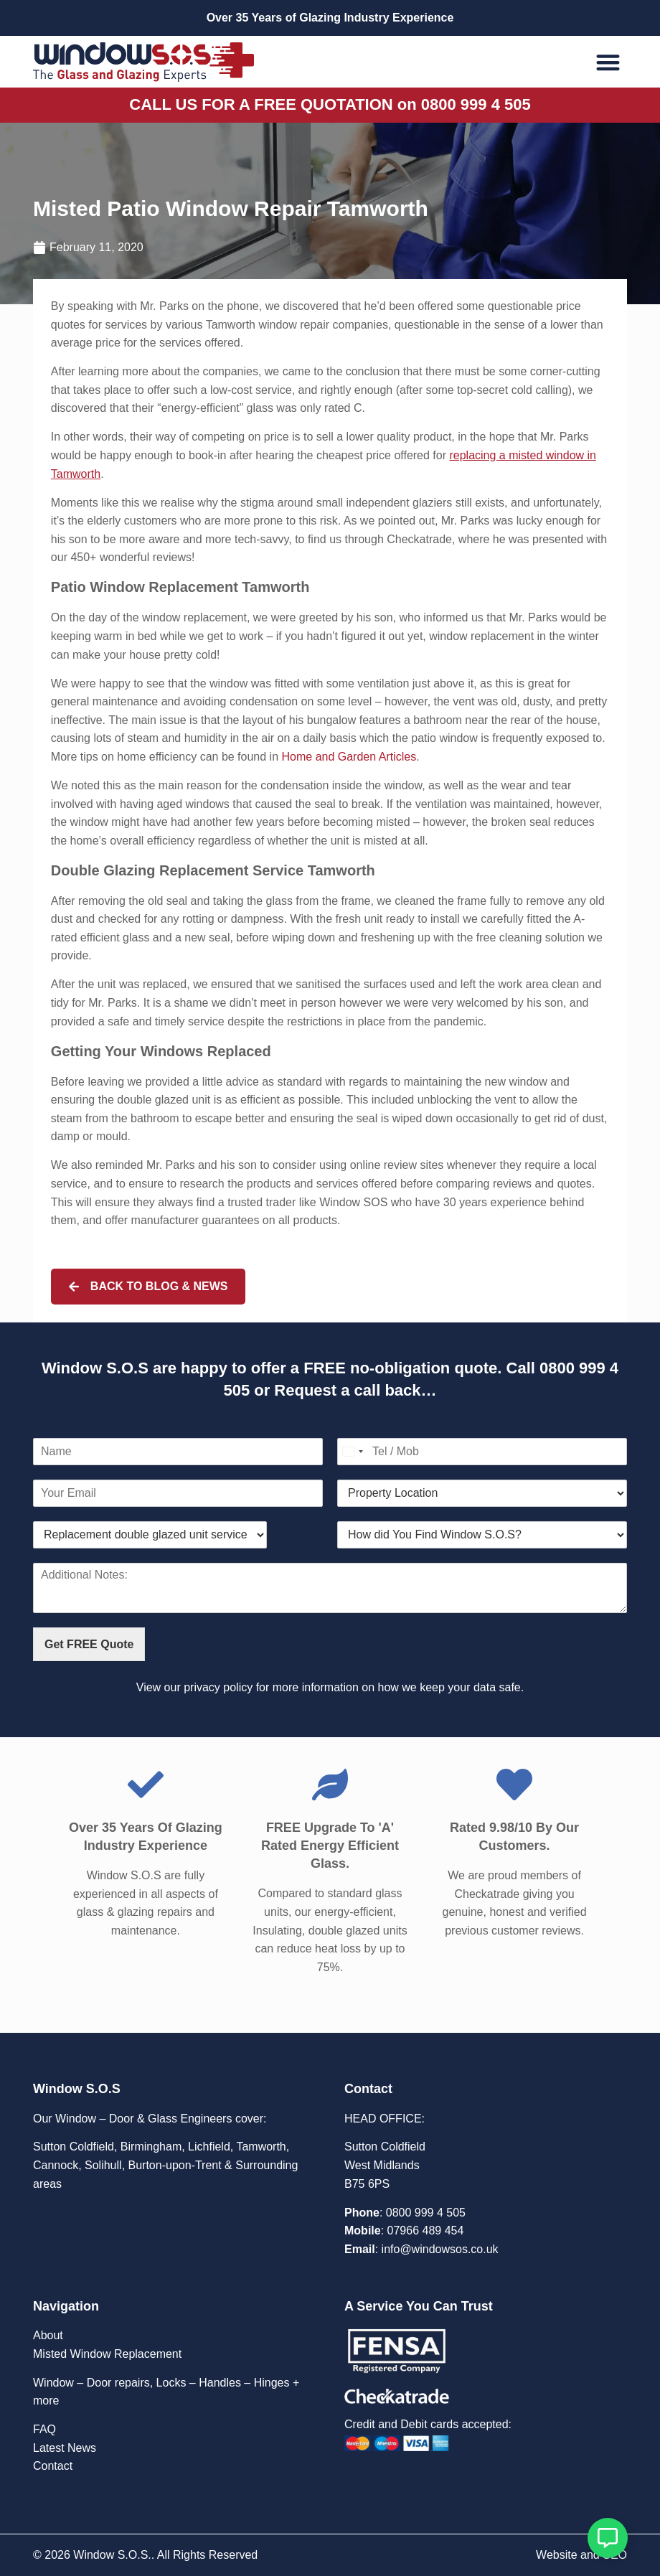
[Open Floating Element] (608, 2538)
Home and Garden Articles (349, 757)
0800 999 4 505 (426, 2212)
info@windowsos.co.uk (440, 2249)
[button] (609, 62)
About (48, 2335)
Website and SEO (581, 2555)
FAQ (44, 2429)
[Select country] (352, 1451)
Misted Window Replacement (107, 2354)
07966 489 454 (425, 2230)
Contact (52, 2466)
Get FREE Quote (88, 1644)
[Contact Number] (482, 1451)
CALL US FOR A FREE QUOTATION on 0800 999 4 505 (330, 104)
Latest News (64, 2448)
